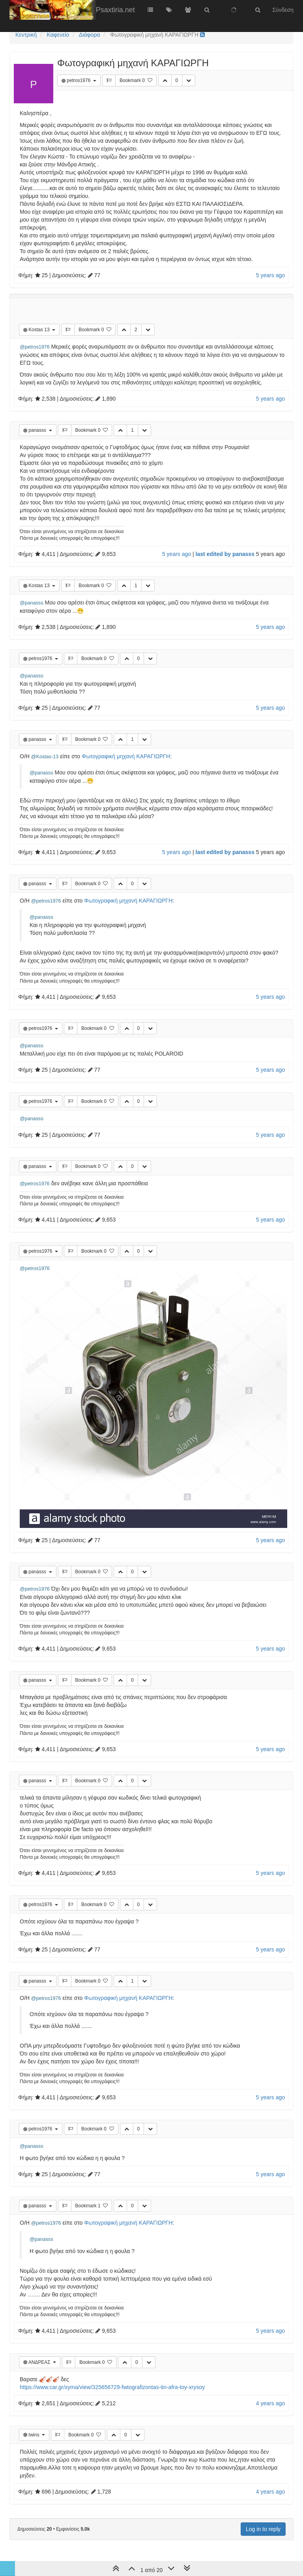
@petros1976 (35, 347)
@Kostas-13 (45, 756)
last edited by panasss (225, 554)
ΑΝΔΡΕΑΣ (40, 2362)
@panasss (31, 603)
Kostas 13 (39, 329)
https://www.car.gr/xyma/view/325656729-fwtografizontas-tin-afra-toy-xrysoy (112, 2387)
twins (34, 2435)
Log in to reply (263, 2529)
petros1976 (79, 80)
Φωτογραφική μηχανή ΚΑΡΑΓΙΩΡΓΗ (126, 756)
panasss (37, 430)
